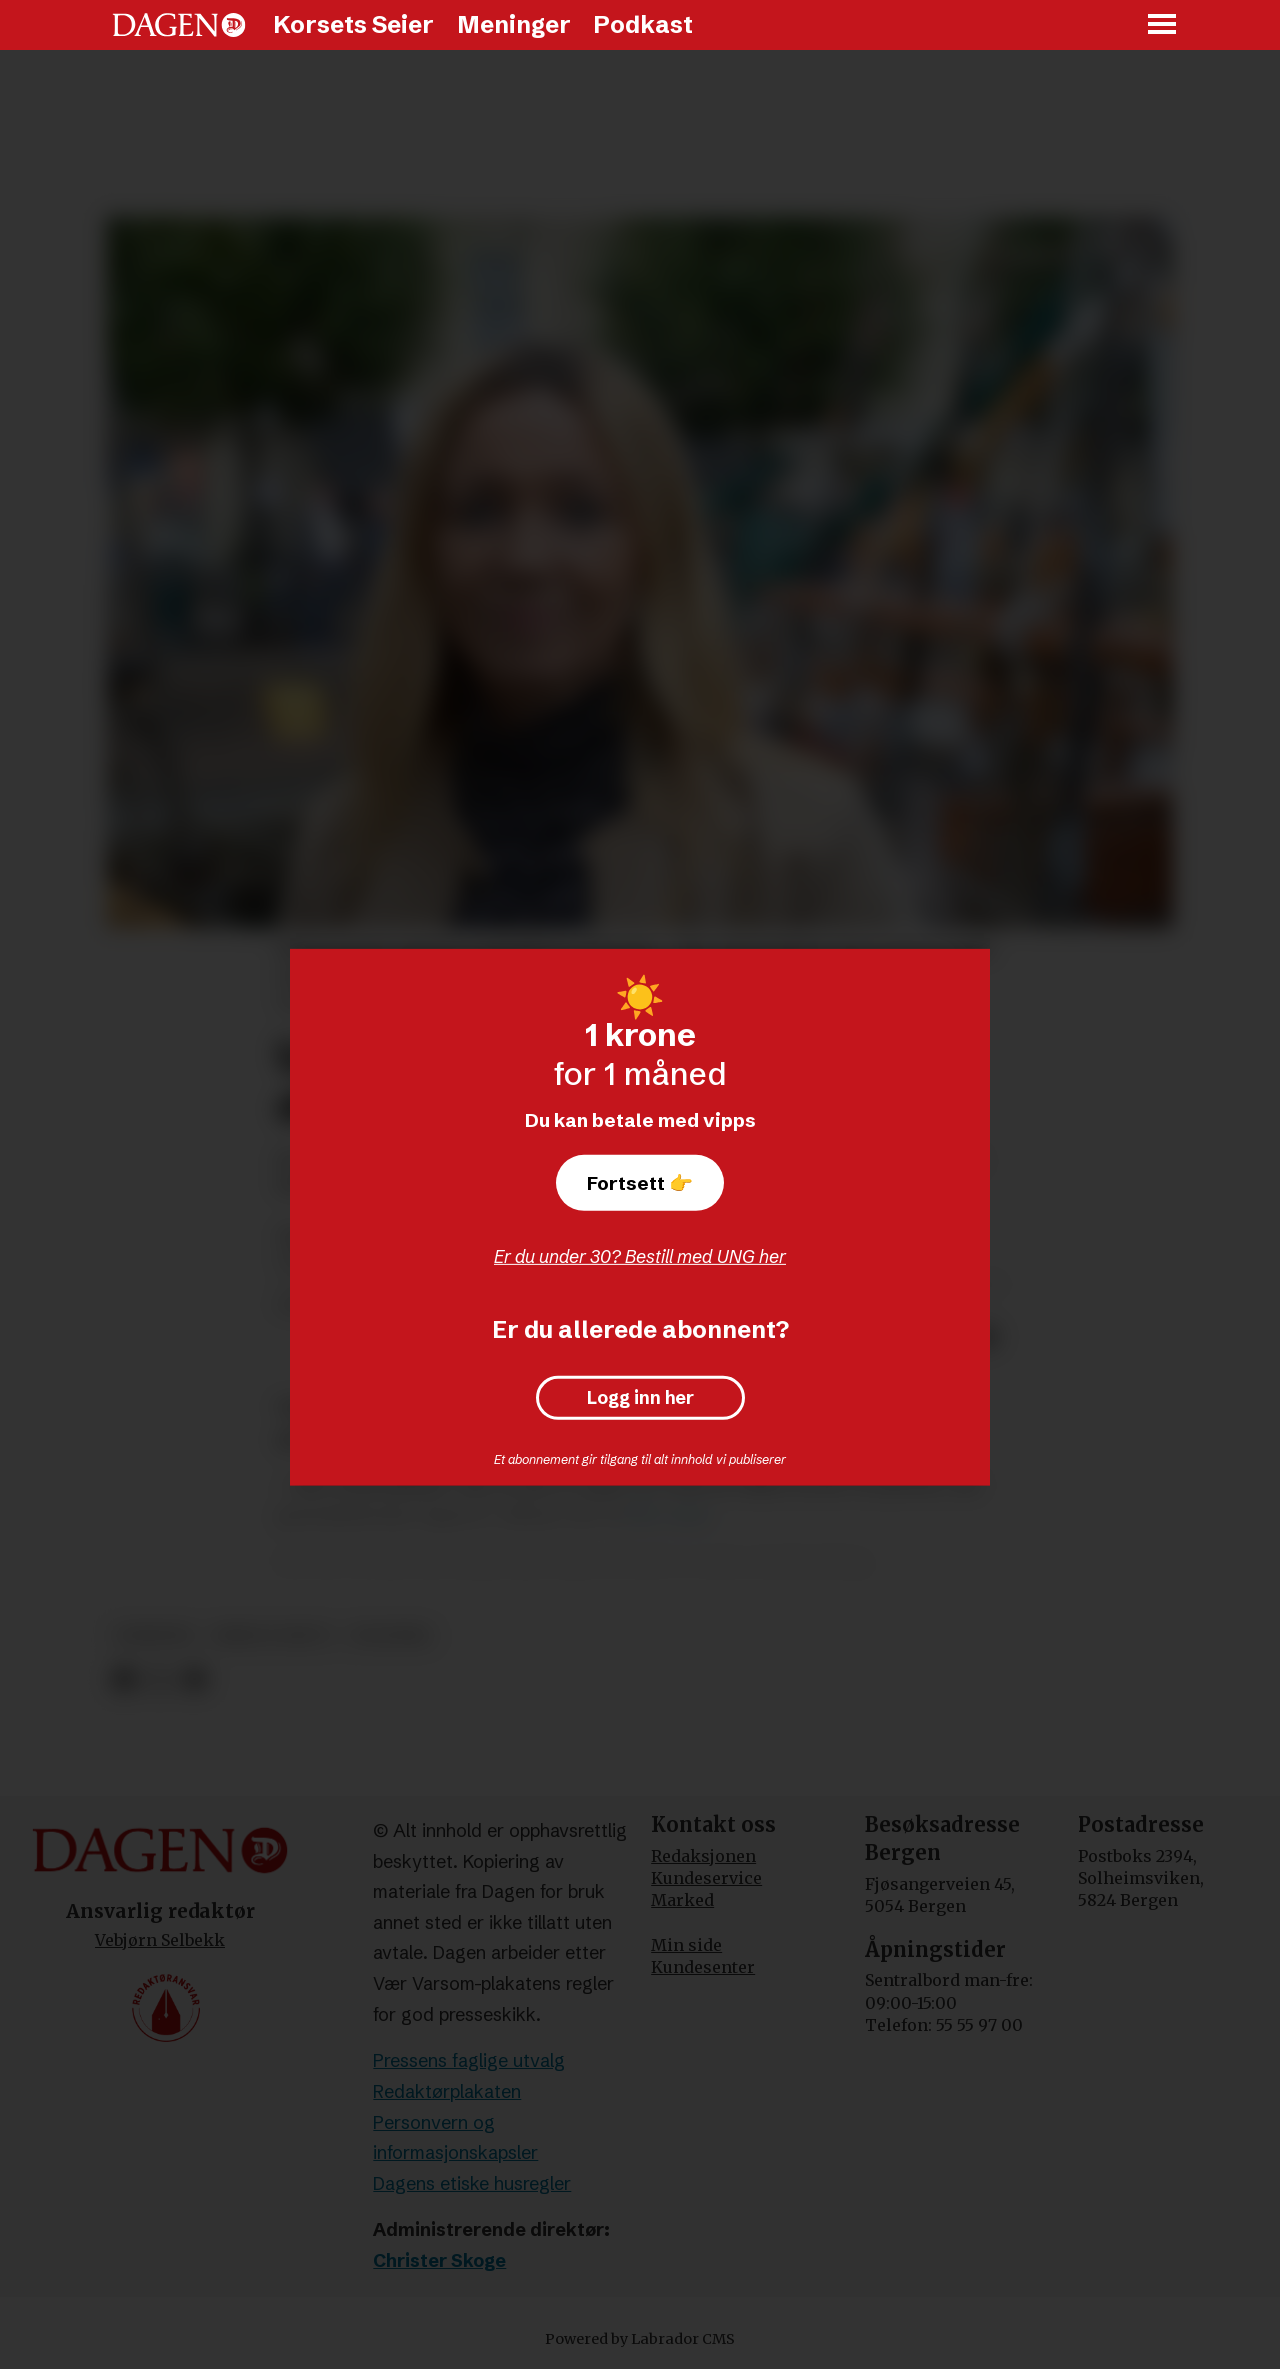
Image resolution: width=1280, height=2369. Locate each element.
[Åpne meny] (1163, 25)
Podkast (643, 24)
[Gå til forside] (179, 25)
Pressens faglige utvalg (469, 2060)
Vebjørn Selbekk (160, 1940)
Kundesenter (703, 1967)
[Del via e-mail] (194, 1680)
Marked (682, 1900)
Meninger (514, 24)
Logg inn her (640, 1398)
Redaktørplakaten (447, 2091)
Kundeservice (706, 1878)
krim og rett (273, 1635)
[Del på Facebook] (123, 1680)
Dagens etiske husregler (472, 2183)
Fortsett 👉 (640, 1183)
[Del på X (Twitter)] (159, 1680)
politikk (390, 1635)
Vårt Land (666, 1514)
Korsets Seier (353, 24)
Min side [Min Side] (686, 1945)
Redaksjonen (703, 1856)
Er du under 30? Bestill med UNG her (640, 1256)
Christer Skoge (439, 2260)
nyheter (154, 1635)
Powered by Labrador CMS (640, 2339)
